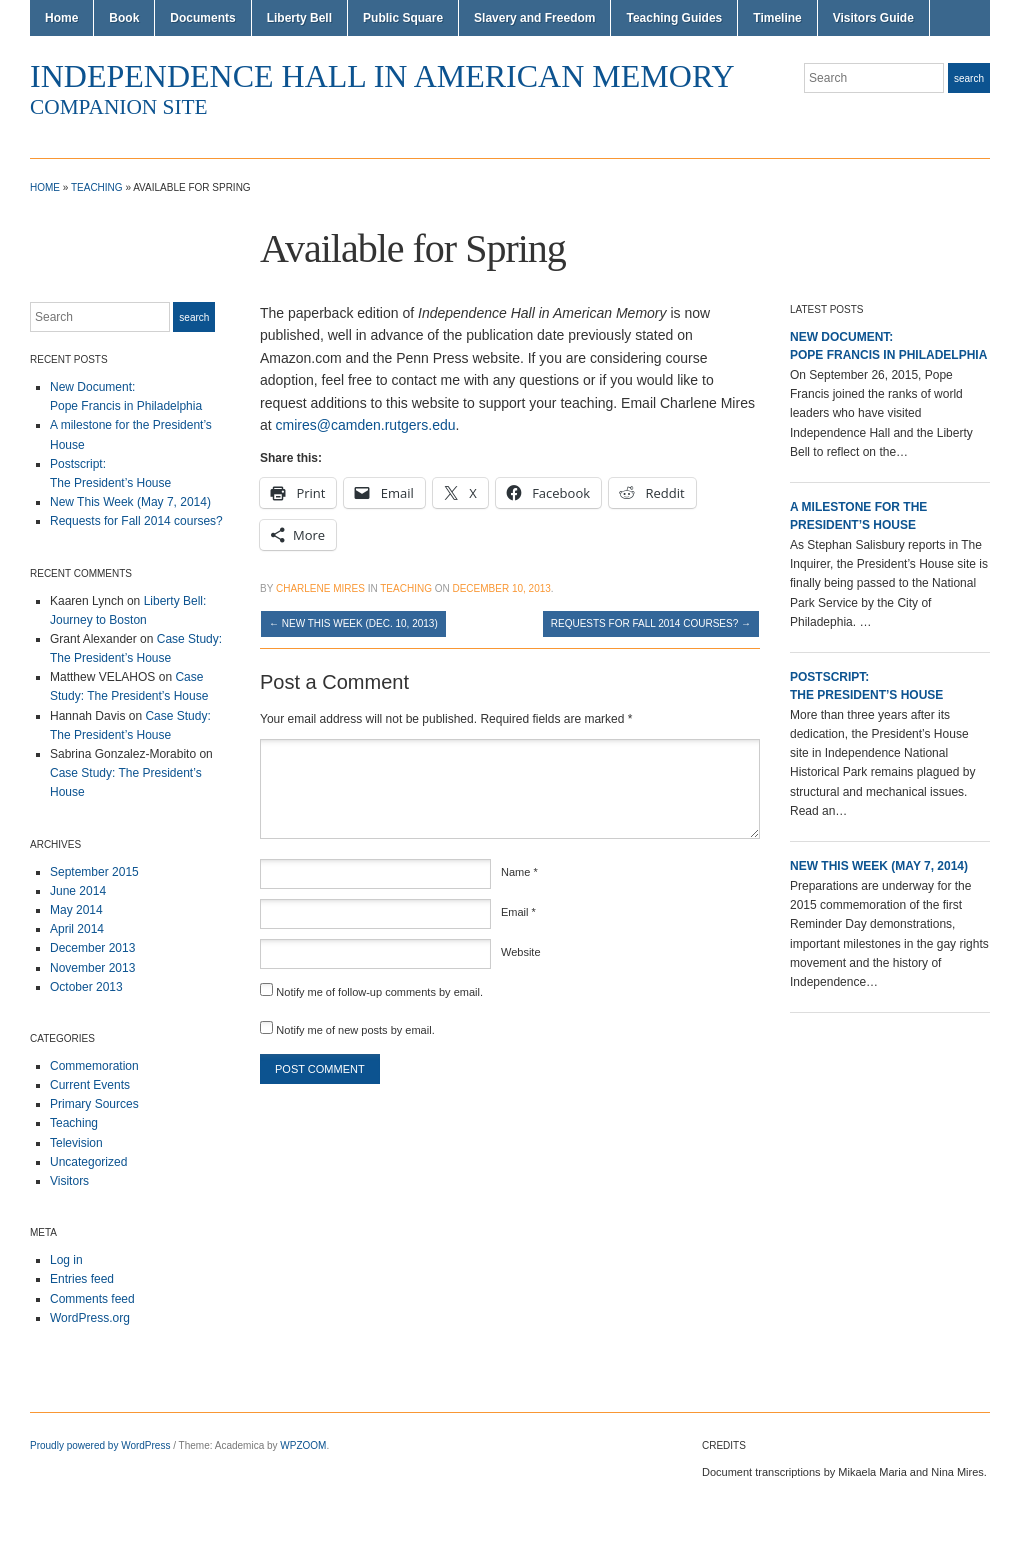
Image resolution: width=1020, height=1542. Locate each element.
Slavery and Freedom (534, 18)
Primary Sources (94, 1104)
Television (76, 1143)
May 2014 (76, 910)
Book (124, 18)
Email (518, 912)
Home (61, 18)
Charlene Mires (320, 588)
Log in (66, 1260)
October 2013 (86, 987)
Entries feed (82, 1279)
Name (519, 872)
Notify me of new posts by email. (355, 1030)
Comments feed (92, 1299)
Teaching (97, 187)
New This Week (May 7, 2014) (130, 502)
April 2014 (77, 929)
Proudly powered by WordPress (100, 1445)
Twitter (980, 118)
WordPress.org (90, 1318)
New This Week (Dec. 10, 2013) (353, 623)
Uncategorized (88, 1162)
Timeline (777, 18)
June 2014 (78, 891)
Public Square (403, 18)
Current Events (90, 1085)
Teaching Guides (674, 18)
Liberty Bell (299, 18)
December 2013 (92, 948)
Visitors (69, 1181)
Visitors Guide (873, 18)
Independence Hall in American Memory (382, 76)
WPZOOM (303, 1445)
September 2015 (94, 872)
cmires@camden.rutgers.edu (366, 425)
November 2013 (92, 968)
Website (521, 952)
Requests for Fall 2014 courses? (136, 521)
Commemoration (94, 1066)
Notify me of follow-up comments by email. (379, 992)
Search (969, 78)
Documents (202, 18)
